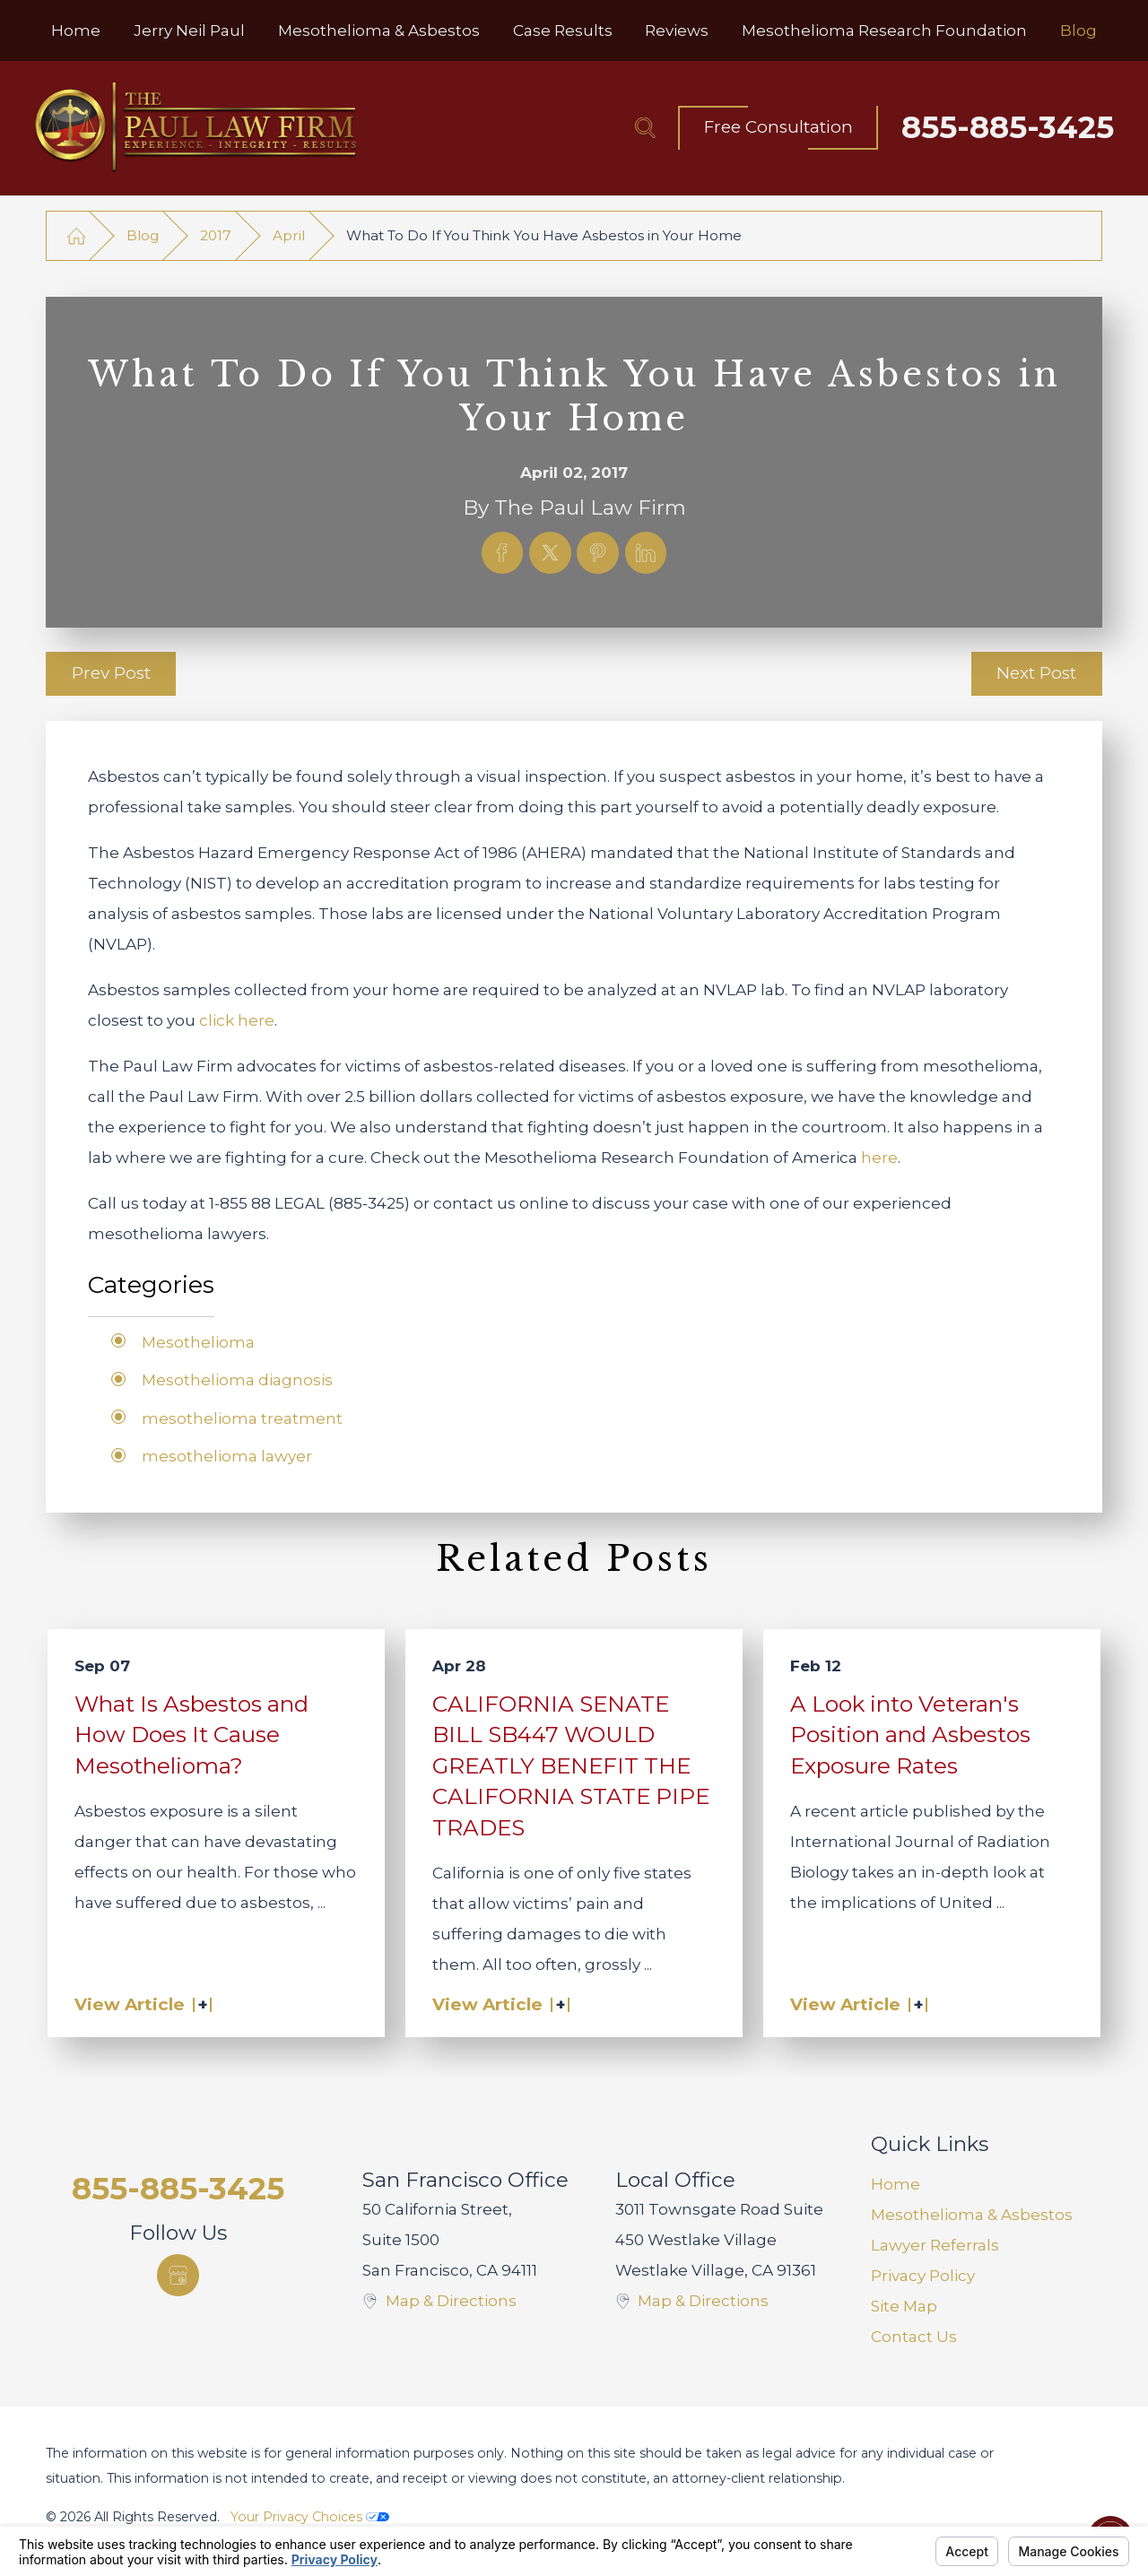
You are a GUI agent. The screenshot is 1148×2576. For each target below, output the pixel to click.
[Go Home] (76, 235)
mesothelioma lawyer (227, 1456)
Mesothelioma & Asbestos (972, 2215)
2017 (215, 235)
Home (895, 2184)
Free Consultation (778, 127)
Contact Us (914, 2337)
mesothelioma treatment (242, 1418)
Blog (142, 235)
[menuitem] (75, 30)
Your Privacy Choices (309, 2517)
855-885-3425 (1007, 127)
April (289, 235)
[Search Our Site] (645, 127)
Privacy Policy (923, 2276)
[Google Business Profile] (178, 2275)
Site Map (904, 2306)
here (879, 1158)
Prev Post (111, 673)
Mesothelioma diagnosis (237, 1380)
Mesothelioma (198, 1342)
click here (236, 1020)
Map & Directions (451, 2301)
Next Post (1036, 673)
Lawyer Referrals (935, 2245)
